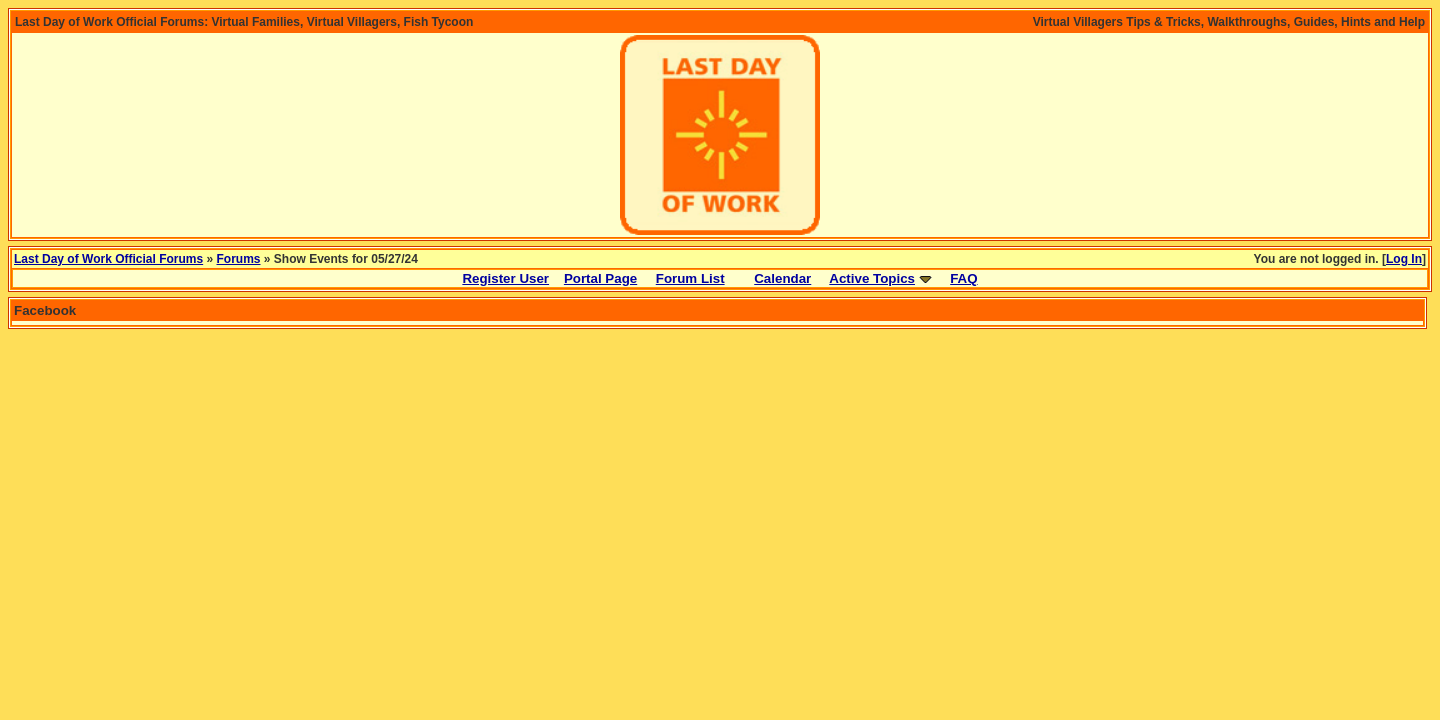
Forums (239, 259)
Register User (505, 278)
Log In (1404, 259)
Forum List (690, 278)
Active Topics (872, 278)
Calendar (782, 278)
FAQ (963, 278)
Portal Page (600, 278)
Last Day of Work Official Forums (108, 259)
